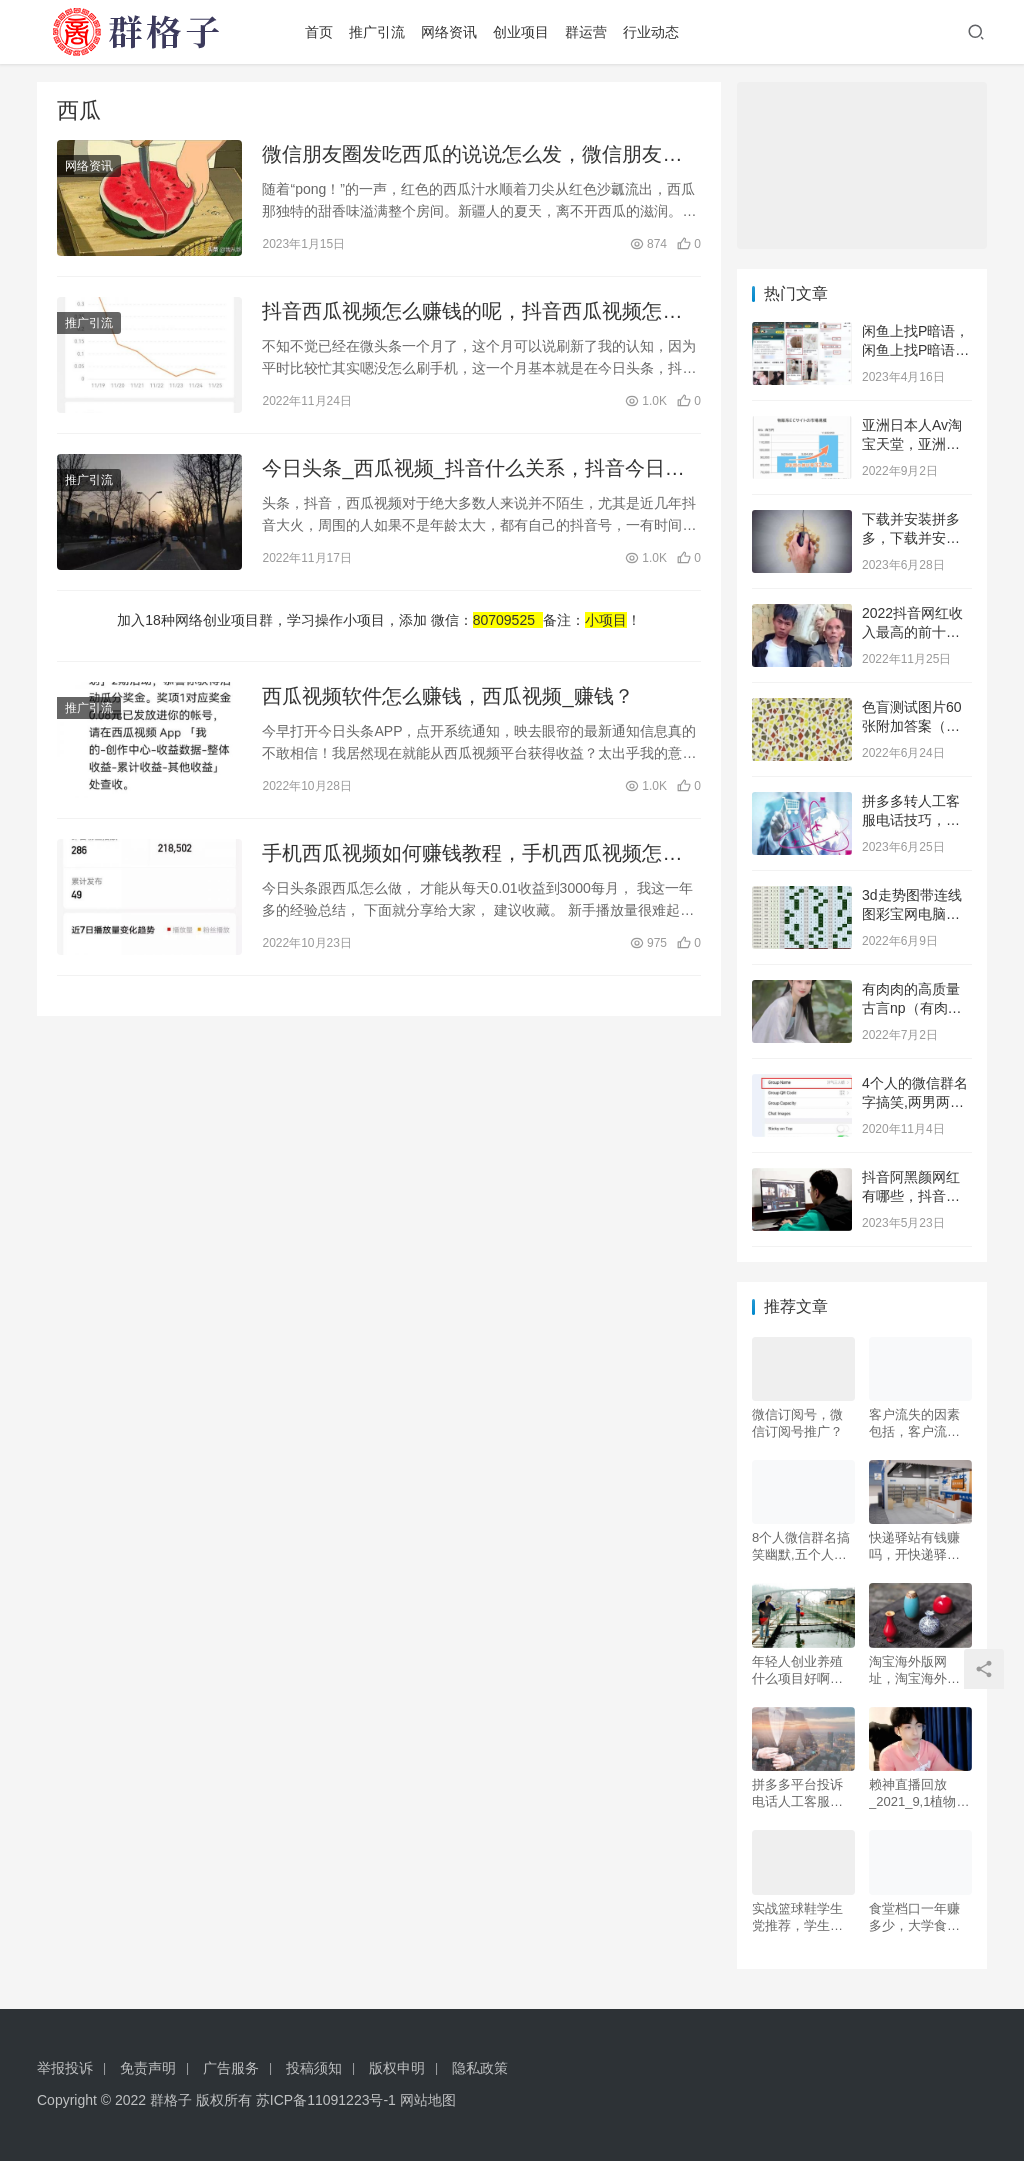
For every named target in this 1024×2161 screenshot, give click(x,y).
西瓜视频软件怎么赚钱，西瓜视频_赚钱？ (447, 696)
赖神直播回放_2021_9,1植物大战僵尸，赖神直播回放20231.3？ (919, 1793)
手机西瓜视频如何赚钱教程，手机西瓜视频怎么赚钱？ (472, 854)
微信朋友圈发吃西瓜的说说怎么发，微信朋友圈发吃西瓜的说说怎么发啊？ (472, 155)
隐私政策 (480, 2068)
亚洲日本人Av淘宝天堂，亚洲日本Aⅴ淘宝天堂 (912, 444)
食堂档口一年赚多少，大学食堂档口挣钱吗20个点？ (915, 1917)
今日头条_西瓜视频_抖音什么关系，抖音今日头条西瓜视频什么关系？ (473, 469)
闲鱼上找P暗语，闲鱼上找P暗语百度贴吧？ (915, 350)
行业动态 (651, 32)
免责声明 (148, 2068)
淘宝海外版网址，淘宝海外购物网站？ (914, 1670)
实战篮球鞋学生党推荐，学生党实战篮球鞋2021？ (797, 1917)
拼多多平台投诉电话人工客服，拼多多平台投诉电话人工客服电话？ (797, 1793)
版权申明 (397, 2068)
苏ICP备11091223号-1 (326, 2100)
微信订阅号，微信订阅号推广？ (797, 1423)
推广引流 (377, 32)
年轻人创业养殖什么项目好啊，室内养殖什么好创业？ (797, 1670)
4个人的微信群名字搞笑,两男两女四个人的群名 (915, 1102)
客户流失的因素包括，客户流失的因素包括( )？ (914, 1423)
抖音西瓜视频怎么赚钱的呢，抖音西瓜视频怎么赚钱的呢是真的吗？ (472, 312)
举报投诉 (65, 2068)
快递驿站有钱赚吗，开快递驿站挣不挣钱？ (914, 1546)
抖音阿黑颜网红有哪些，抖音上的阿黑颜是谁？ (911, 1196)
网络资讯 (449, 32)
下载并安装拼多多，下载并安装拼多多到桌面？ (911, 538)
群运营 (586, 32)
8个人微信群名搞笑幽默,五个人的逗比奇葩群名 (801, 1546)
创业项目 (521, 32)
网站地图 (428, 2100)
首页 (319, 32)
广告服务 (231, 2068)
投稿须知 (314, 2068)
